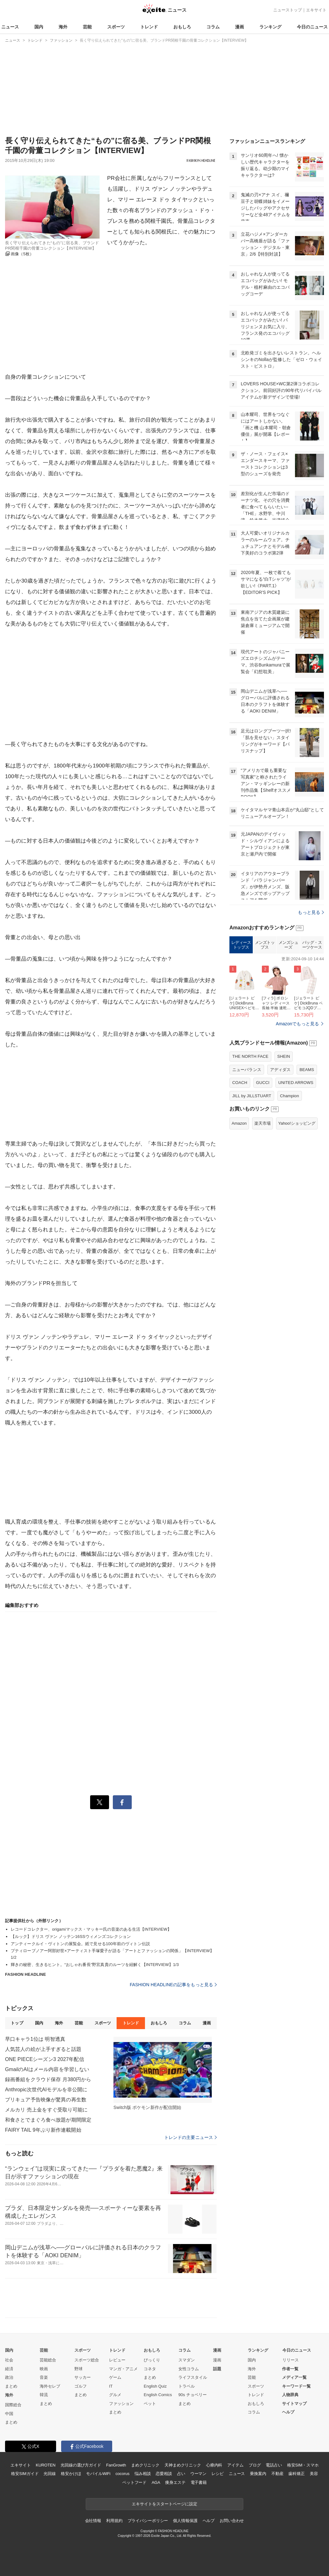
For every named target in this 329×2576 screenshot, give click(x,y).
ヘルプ (288, 2412)
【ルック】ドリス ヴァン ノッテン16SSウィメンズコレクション (71, 1936)
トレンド (149, 26)
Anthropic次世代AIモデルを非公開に (46, 2089)
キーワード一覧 (296, 2386)
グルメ (115, 2394)
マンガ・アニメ (123, 2368)
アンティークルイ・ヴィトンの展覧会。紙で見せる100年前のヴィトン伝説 (80, 1943)
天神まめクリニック (182, 2465)
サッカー (82, 2377)
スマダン (186, 2360)
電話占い (274, 2465)
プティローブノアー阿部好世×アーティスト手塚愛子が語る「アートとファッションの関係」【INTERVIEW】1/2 (112, 1954)
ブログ (255, 2465)
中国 (9, 2413)
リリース (290, 2360)
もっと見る (311, 991)
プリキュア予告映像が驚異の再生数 (45, 2099)
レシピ (217, 2473)
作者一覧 (290, 2368)
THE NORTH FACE (250, 1135)
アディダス (280, 1148)
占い (181, 2473)
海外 (63, 26)
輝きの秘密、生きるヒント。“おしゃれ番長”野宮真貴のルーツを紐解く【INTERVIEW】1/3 (95, 1964)
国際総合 (13, 2404)
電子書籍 (199, 2482)
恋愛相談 (164, 2473)
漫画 (239, 26)
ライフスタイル (192, 2377)
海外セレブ (50, 2386)
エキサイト (316, 10)
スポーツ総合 (86, 2360)
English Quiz (155, 2386)
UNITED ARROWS (295, 1161)
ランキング (270, 26)
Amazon (239, 1202)
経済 (9, 2368)
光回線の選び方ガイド (81, 2465)
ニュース (10, 26)
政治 (9, 2377)
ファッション (121, 2403)
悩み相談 (143, 2473)
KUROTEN (45, 2465)
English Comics (158, 2394)
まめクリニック (145, 2465)
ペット (150, 2403)
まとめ (11, 2386)
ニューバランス (246, 1148)
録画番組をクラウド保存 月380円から (48, 2079)
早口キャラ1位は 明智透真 (35, 2039)
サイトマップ (294, 2403)
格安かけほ (71, 2473)
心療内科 (214, 2465)
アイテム (235, 2465)
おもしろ (182, 26)
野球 (78, 2368)
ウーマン (198, 2473)
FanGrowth (116, 2465)
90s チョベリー (192, 2394)
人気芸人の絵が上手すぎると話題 (43, 2049)
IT (111, 2386)
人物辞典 (290, 2394)
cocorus (122, 2473)
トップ (17, 2023)
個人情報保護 (185, 2520)
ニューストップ (287, 10)
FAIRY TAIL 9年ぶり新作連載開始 (43, 2130)
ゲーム (115, 2377)
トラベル (186, 2386)
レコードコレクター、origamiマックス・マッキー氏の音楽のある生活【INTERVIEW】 (91, 1929)
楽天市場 (262, 1202)
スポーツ (116, 26)
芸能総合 (48, 2360)
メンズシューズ (288, 1024)
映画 (44, 2368)
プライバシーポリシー (148, 2520)
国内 (38, 26)
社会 (9, 2360)
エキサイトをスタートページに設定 (164, 2504)
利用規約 (114, 2520)
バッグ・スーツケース (312, 1024)
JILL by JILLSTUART (251, 1174)
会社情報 (93, 2520)
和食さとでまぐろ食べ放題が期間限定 (48, 2120)
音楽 (44, 2377)
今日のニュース (312, 26)
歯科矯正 (296, 2473)
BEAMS (306, 1148)
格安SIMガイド (24, 2473)
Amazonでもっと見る (297, 1102)
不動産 (277, 2473)
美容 (314, 2473)
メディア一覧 (294, 2377)
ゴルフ (80, 2386)
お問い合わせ (232, 2520)
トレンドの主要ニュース (190, 2137)
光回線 (49, 2473)
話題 (217, 2368)
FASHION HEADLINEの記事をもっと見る (173, 1984)
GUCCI (263, 1161)
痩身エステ (175, 2482)
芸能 (87, 26)
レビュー (117, 2360)
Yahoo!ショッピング (296, 1202)
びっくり (152, 2360)
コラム (213, 26)
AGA (156, 2482)
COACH (239, 1161)
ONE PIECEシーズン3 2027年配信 (44, 2059)
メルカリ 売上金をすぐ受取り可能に (46, 2109)
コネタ (150, 2368)
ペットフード (134, 2482)
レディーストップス (241, 1024)
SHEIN (283, 1135)
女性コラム (188, 2368)
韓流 (44, 2394)
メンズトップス (265, 1024)
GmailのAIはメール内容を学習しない (47, 2069)
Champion (289, 1174)
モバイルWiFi (98, 2473)
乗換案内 (258, 2473)
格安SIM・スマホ (303, 2465)
